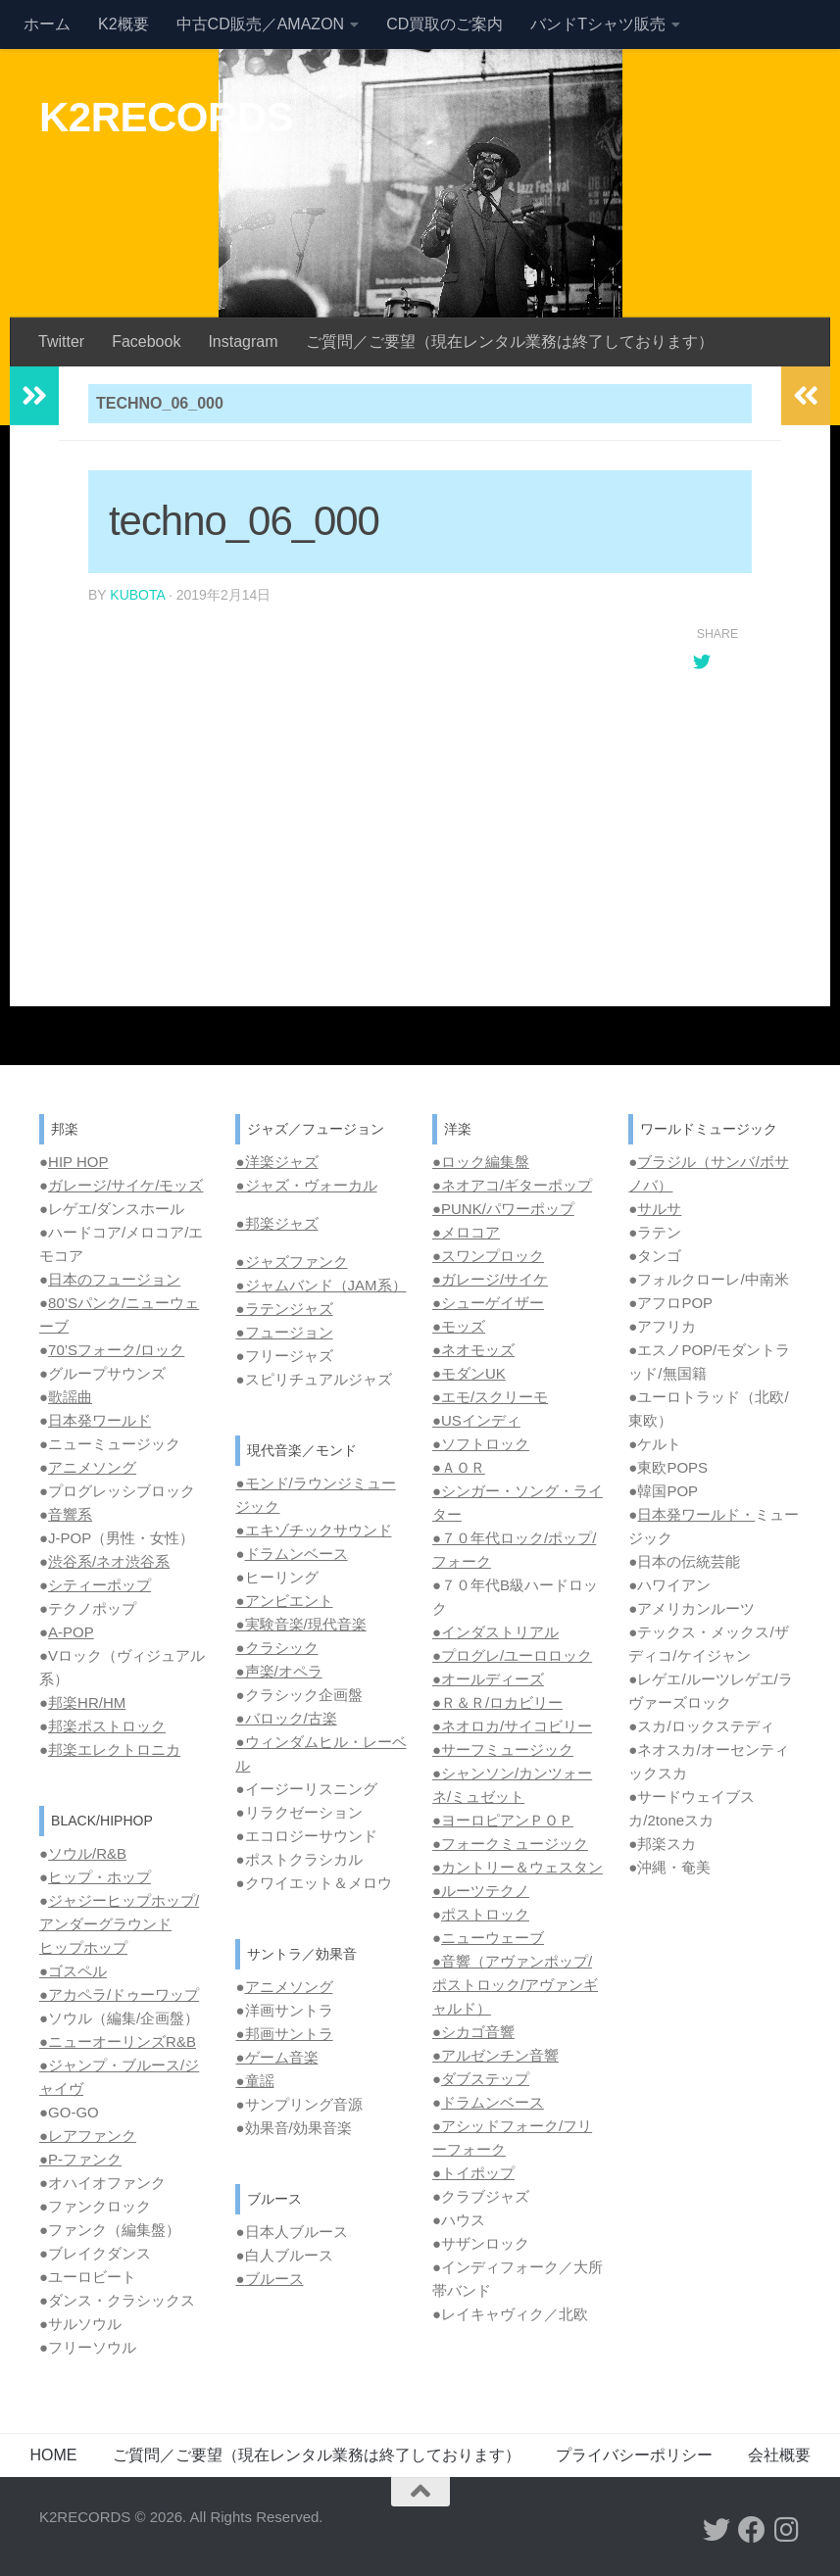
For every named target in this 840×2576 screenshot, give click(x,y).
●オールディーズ (488, 1679)
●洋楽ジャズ (276, 1161)
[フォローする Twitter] (716, 2530)
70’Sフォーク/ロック (116, 1349)
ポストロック (485, 1914)
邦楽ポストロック (107, 1726)
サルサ (659, 1208)
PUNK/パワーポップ (507, 1208)
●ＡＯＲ (458, 1467)
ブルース (274, 2278)
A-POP (71, 1632)
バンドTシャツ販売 (598, 24)
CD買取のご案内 (444, 24)
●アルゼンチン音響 (495, 2055)
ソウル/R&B (87, 1853)
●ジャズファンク (291, 1261)
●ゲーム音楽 (276, 2057)
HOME (53, 2455)
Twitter (61, 341)
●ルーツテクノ (480, 1890)
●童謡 (254, 2080)
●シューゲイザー (488, 1302)
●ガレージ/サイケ (490, 1279)
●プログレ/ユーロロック (512, 1655)
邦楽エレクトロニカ (114, 1749)
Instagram (242, 341)
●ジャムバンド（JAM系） (320, 1285)
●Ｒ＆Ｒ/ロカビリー (497, 1702)
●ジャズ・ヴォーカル (305, 1185)
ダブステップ (485, 2078)
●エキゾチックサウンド (313, 1530)
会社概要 (779, 2455)
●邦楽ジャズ (276, 1223)
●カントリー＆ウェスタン (517, 1867)
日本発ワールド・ (696, 1514)
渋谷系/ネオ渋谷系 (109, 1561)
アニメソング (92, 1467)
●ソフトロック (480, 1443)
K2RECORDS (166, 117)
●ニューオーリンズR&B (117, 2041)
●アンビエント (283, 1600)
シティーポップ (99, 1585)
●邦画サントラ (283, 2033)
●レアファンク (87, 2135)
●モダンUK (469, 1373)
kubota (137, 595)
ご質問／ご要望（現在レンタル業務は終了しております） (510, 341)
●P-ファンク (80, 2159)
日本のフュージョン (114, 1279)
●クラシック (276, 1647)
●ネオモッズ (473, 1349)
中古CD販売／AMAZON (260, 24)
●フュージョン (283, 1332)
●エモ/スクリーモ (490, 1396)
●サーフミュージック (502, 1749)
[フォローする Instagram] (787, 2530)
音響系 (70, 1514)
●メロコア (466, 1232)
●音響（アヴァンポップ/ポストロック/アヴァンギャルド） (515, 1985)
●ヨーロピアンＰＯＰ (502, 1820)
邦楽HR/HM (86, 1702)
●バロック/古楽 (285, 1718)
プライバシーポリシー (634, 2455)
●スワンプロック (488, 1255)
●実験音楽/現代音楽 (300, 1624)
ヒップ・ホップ (99, 1877)
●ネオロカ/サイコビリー (512, 1726)
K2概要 (123, 24)
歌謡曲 (70, 1396)
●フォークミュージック (510, 1843)
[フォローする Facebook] (752, 2530)
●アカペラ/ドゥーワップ (119, 1994)
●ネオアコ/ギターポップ (512, 1185)
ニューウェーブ (492, 1937)
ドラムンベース (296, 1553)
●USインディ (476, 1420)
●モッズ (458, 1326)
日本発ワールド (99, 1420)
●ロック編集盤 (480, 1161)
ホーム (47, 24)
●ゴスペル (73, 1971)
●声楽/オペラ (278, 1671)
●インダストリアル (495, 1632)
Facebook (146, 341)
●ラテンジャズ (283, 1308)
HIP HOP (78, 1161)
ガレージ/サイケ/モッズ (125, 1185)
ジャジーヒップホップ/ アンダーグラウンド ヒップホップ (119, 1924)
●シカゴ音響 (473, 2031)
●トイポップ (473, 2172)
